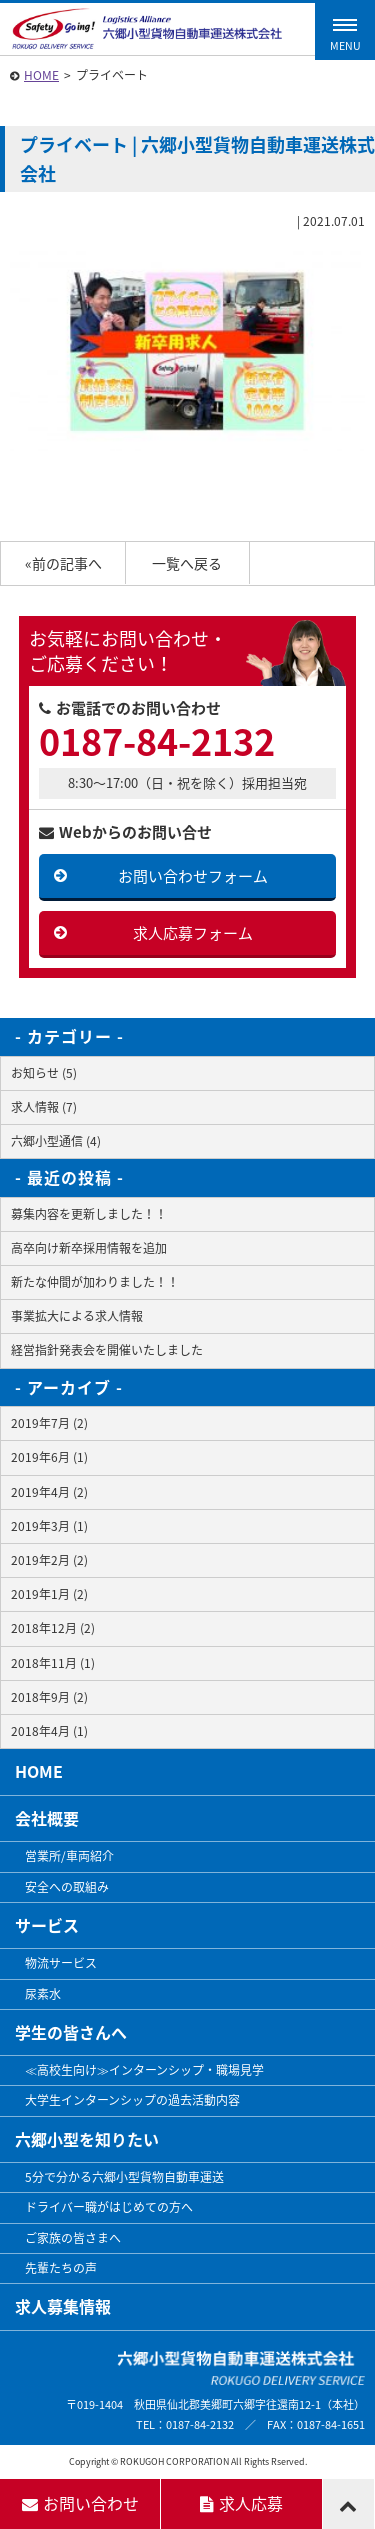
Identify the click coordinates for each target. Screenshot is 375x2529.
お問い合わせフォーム (193, 876)
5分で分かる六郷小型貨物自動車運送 (124, 2177)
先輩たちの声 (61, 2268)
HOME (41, 75)
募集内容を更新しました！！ (89, 1214)
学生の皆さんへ (71, 2032)
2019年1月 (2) (49, 1594)
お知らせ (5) (44, 1073)
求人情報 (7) (44, 1107)
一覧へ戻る (187, 563)
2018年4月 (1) (49, 1731)
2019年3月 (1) (49, 1526)
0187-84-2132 (157, 741)
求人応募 (241, 2503)
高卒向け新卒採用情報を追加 (89, 1248)
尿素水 (43, 1994)
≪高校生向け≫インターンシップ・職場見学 (144, 2070)
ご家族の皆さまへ (73, 2238)
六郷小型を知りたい (87, 2139)
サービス (47, 1925)
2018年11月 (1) (53, 1663)
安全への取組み (67, 1887)
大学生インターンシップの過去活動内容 (132, 2100)
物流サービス (61, 1963)
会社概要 (47, 1818)
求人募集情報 (63, 2306)
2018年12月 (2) (53, 1628)
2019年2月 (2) (49, 1560)
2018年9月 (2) (49, 1697)
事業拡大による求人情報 (77, 1316)
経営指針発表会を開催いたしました (107, 1350)
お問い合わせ (80, 2503)
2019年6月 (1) (49, 1457)
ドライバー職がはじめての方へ (109, 2207)
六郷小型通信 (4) (56, 1141)
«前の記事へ (63, 563)
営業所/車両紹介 (69, 1856)
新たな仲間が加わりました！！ (95, 1282)
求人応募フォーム (193, 933)
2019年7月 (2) (49, 1423)
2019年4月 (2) (49, 1492)
